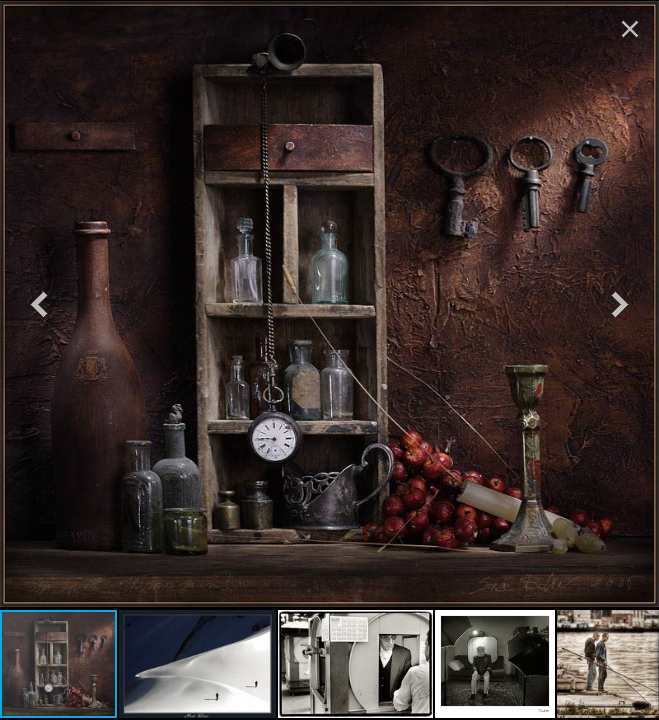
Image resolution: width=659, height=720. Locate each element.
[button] (39, 304)
